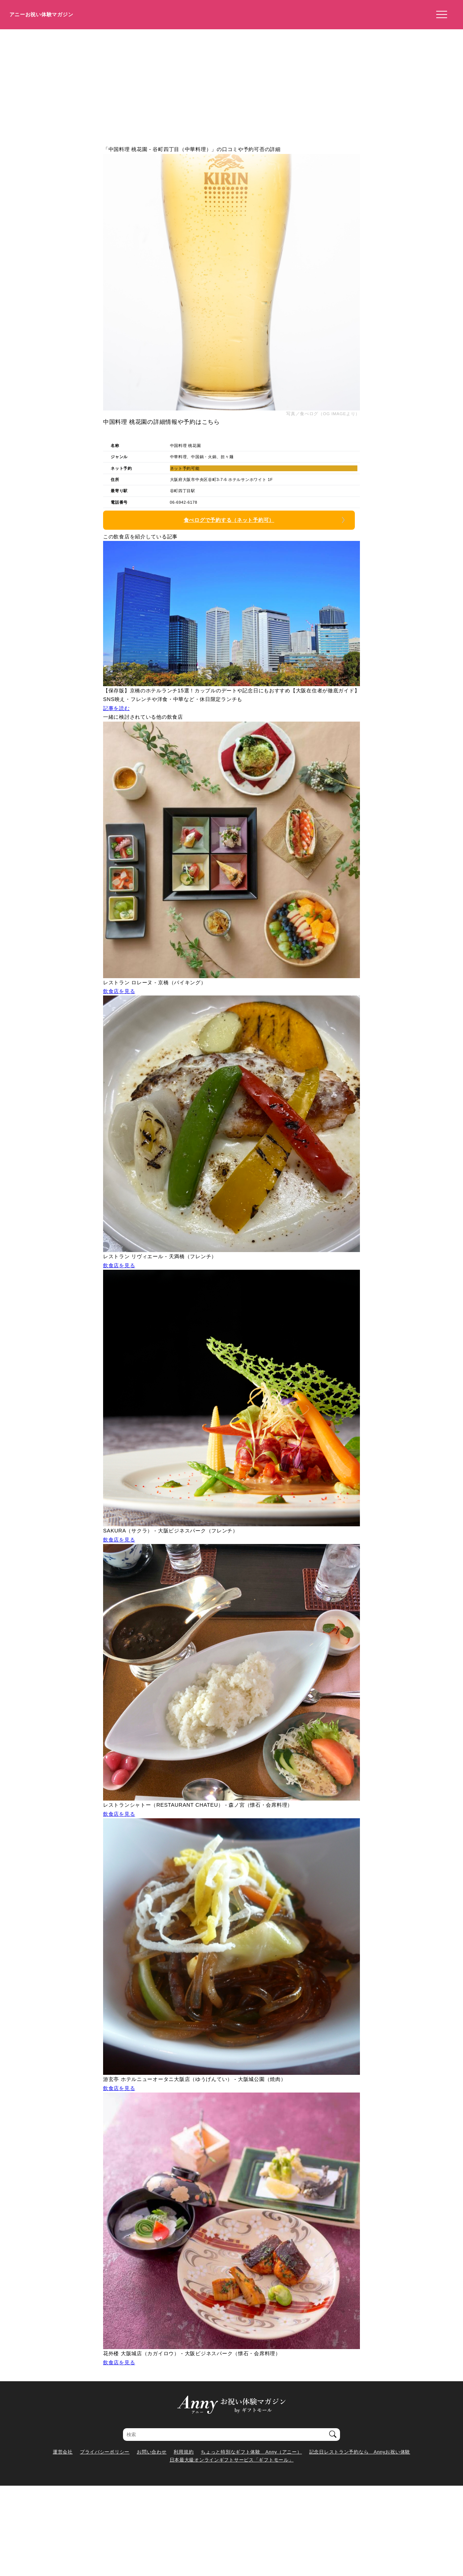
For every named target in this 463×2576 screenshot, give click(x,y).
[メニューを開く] (439, 14)
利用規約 (184, 2452)
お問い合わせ (151, 2452)
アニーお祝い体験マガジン (41, 14)
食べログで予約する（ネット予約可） (229, 520)
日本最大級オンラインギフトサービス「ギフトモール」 (232, 2460)
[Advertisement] (231, 83)
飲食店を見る (119, 991)
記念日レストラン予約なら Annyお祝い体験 (359, 2452)
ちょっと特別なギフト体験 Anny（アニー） (251, 2452)
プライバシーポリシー (104, 2452)
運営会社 (63, 2452)
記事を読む (116, 708)
